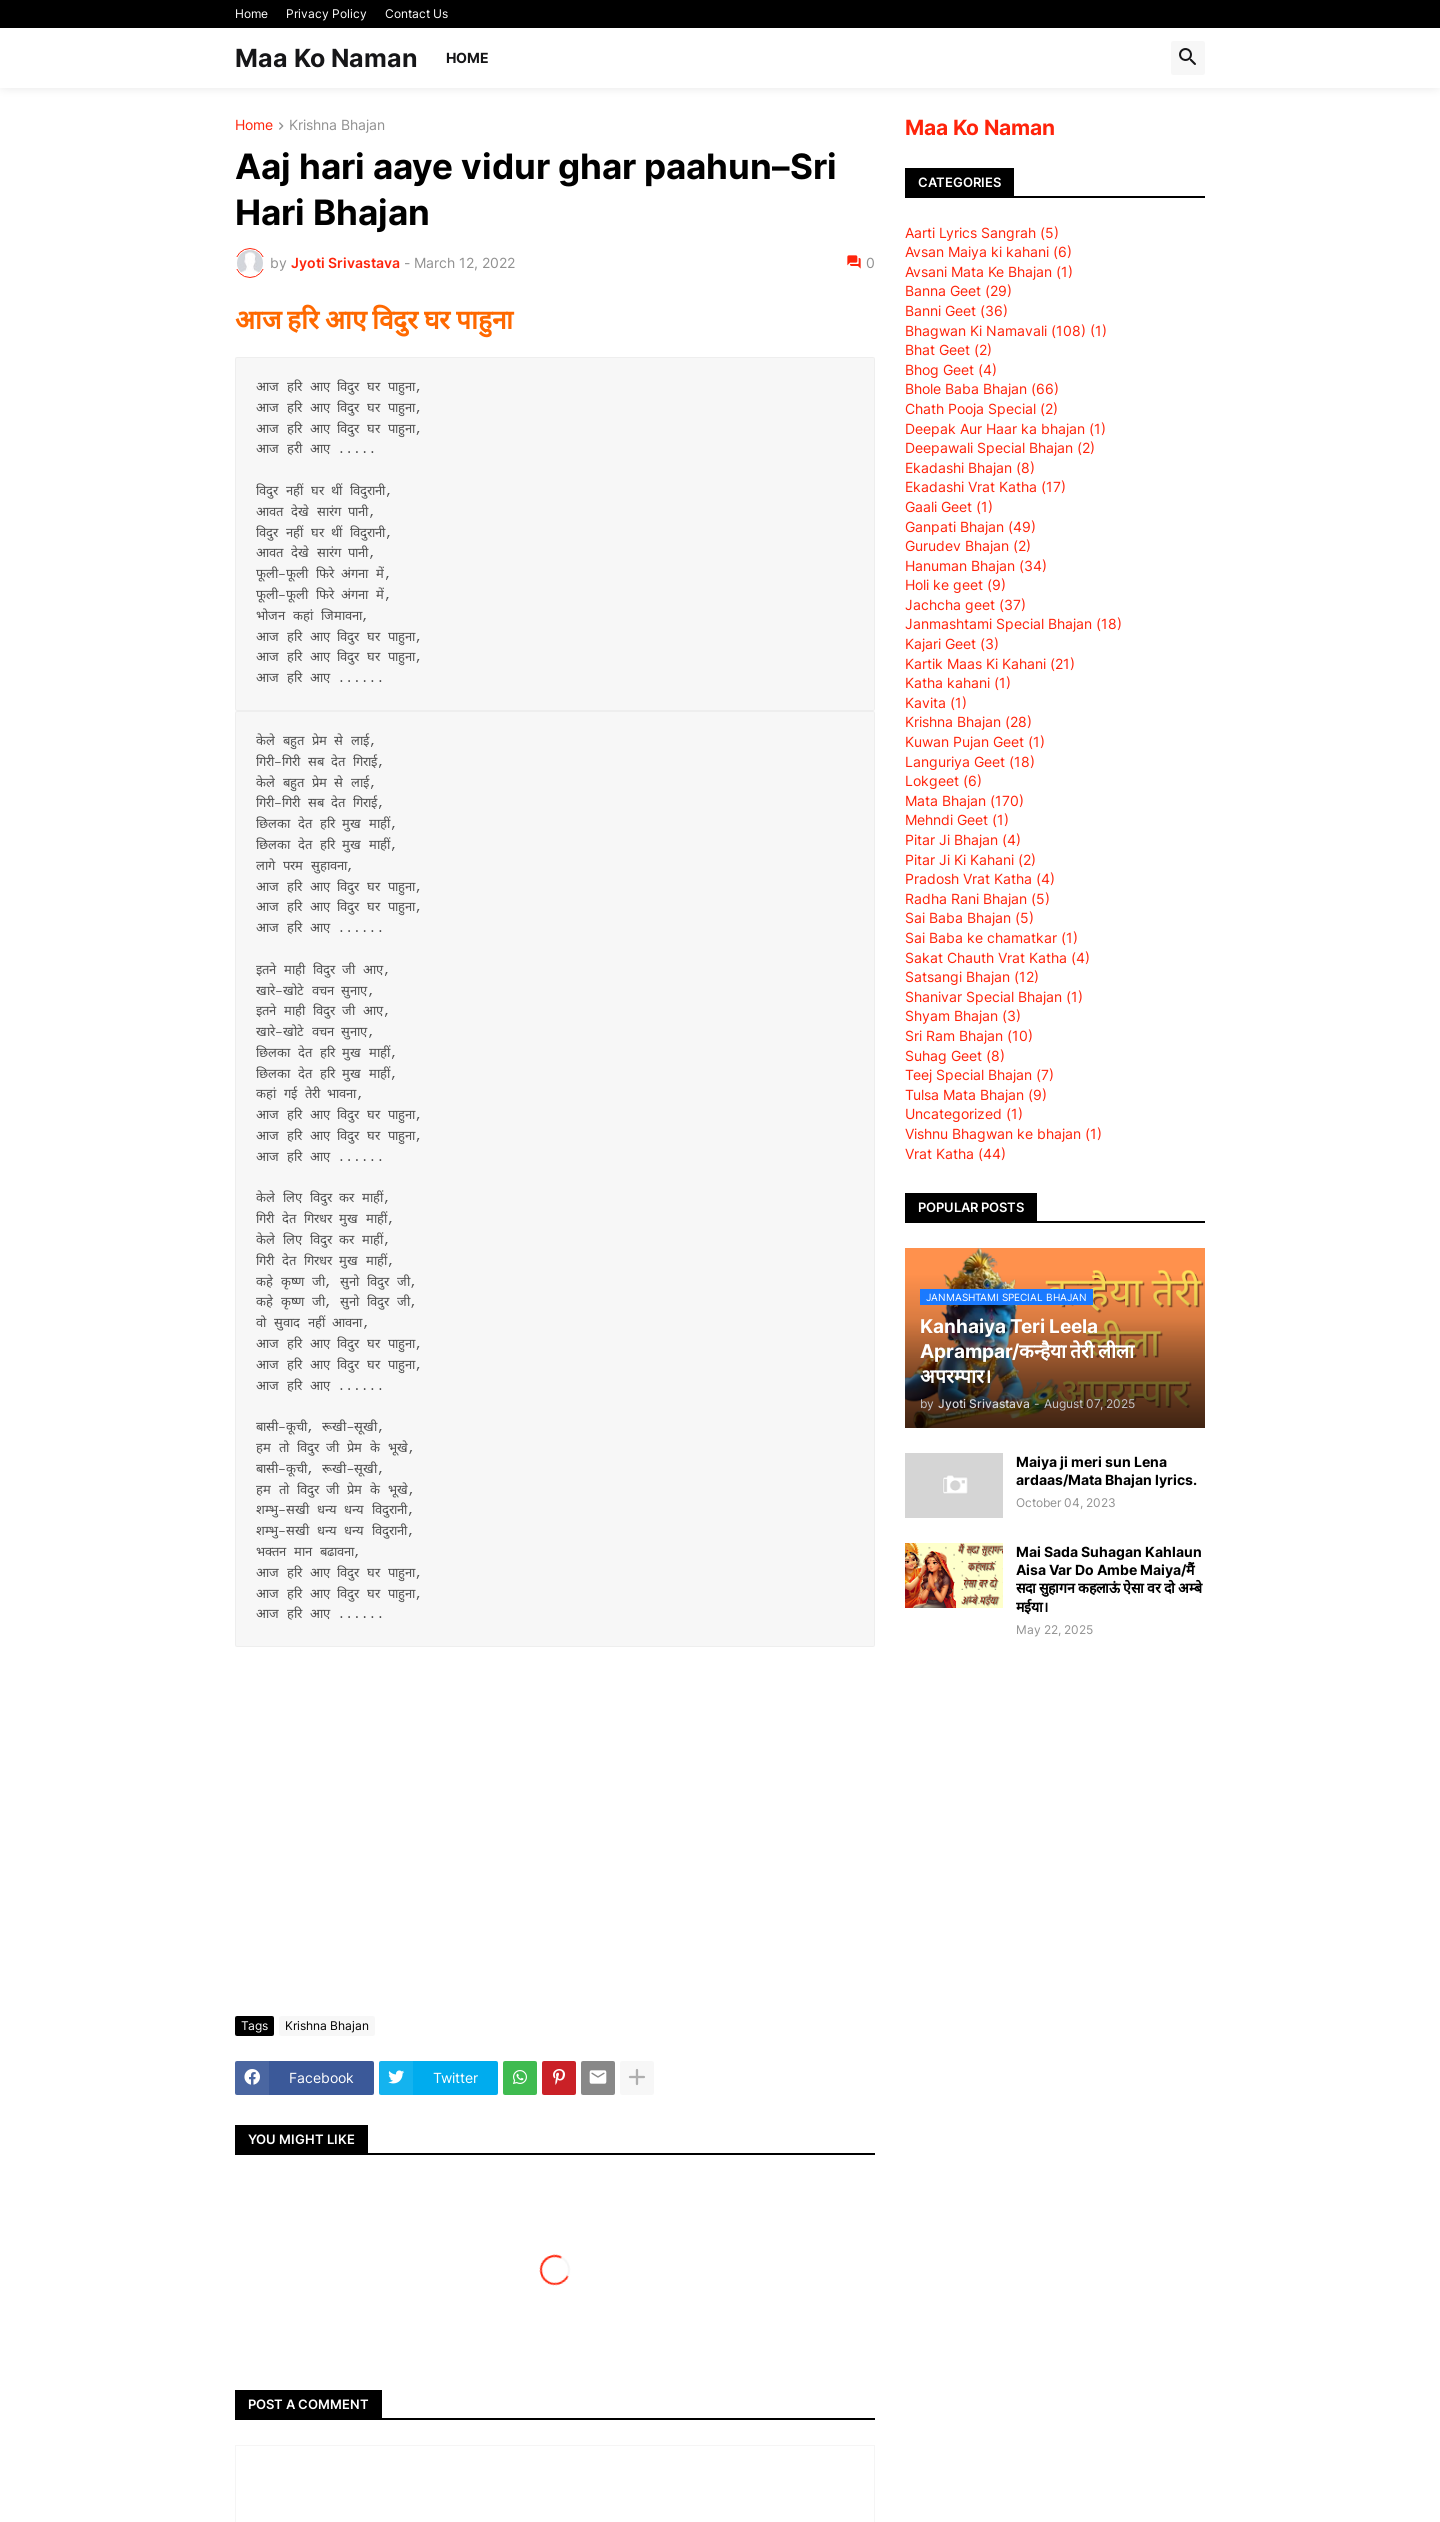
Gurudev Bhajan (968, 545)
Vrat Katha (955, 1153)
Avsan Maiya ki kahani (988, 251)
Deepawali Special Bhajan (1000, 447)
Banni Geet (956, 310)
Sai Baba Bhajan (969, 917)
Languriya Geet (970, 761)
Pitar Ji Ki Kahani (970, 859)
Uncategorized (964, 1113)
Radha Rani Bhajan (977, 898)
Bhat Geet (948, 349)
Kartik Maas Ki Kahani (990, 663)
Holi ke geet (955, 584)
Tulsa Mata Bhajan (976, 1094)
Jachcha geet (965, 604)
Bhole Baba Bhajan (982, 388)
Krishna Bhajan (337, 125)
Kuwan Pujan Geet (975, 741)
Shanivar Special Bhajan (994, 996)
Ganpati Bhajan (970, 526)
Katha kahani (958, 682)
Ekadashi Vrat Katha (985, 486)
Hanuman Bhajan (976, 565)
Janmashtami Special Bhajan (1013, 623)
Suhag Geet (955, 1055)
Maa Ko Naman (326, 58)
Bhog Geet (951, 369)
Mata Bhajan (964, 800)
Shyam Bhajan (963, 1015)
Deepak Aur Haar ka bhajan (1005, 428)
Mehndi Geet (957, 819)
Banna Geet (958, 290)
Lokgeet (943, 780)
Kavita (936, 702)
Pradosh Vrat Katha (980, 878)
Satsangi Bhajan (972, 976)
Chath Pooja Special (981, 408)
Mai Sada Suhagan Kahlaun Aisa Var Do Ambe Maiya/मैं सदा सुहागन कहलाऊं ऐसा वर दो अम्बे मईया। (1109, 1579)
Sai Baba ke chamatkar (991, 937)
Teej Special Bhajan (979, 1074)
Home (251, 13)
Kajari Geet (952, 643)
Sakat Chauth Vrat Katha (997, 957)
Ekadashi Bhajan (970, 467)
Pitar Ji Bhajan (963, 839)
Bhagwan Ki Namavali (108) (1006, 330)
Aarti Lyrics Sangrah (982, 232)
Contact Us (416, 13)
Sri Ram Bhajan (969, 1035)
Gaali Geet (949, 506)
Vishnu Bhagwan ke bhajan (1003, 1133)
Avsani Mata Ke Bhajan (989, 271)
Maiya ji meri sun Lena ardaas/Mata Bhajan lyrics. (1106, 1470)
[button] (1188, 58)
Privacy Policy (326, 13)
